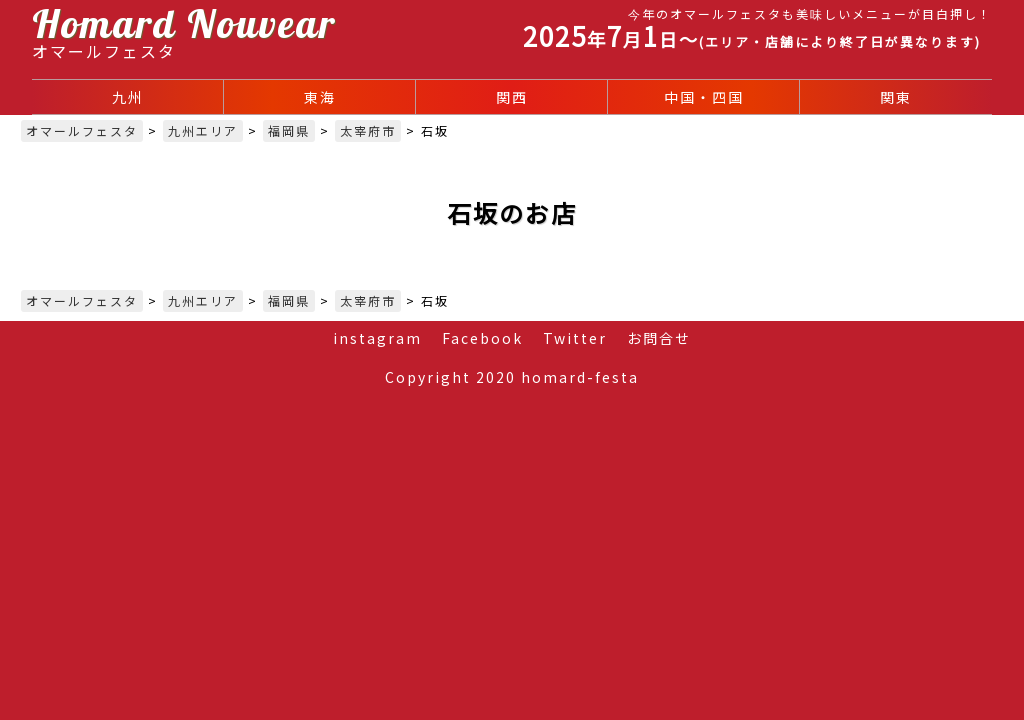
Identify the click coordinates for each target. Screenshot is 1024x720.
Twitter (575, 338)
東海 (320, 97)
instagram (377, 338)
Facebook (482, 338)
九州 (128, 97)
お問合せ (659, 338)
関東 (896, 97)
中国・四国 (704, 97)
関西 (512, 97)
